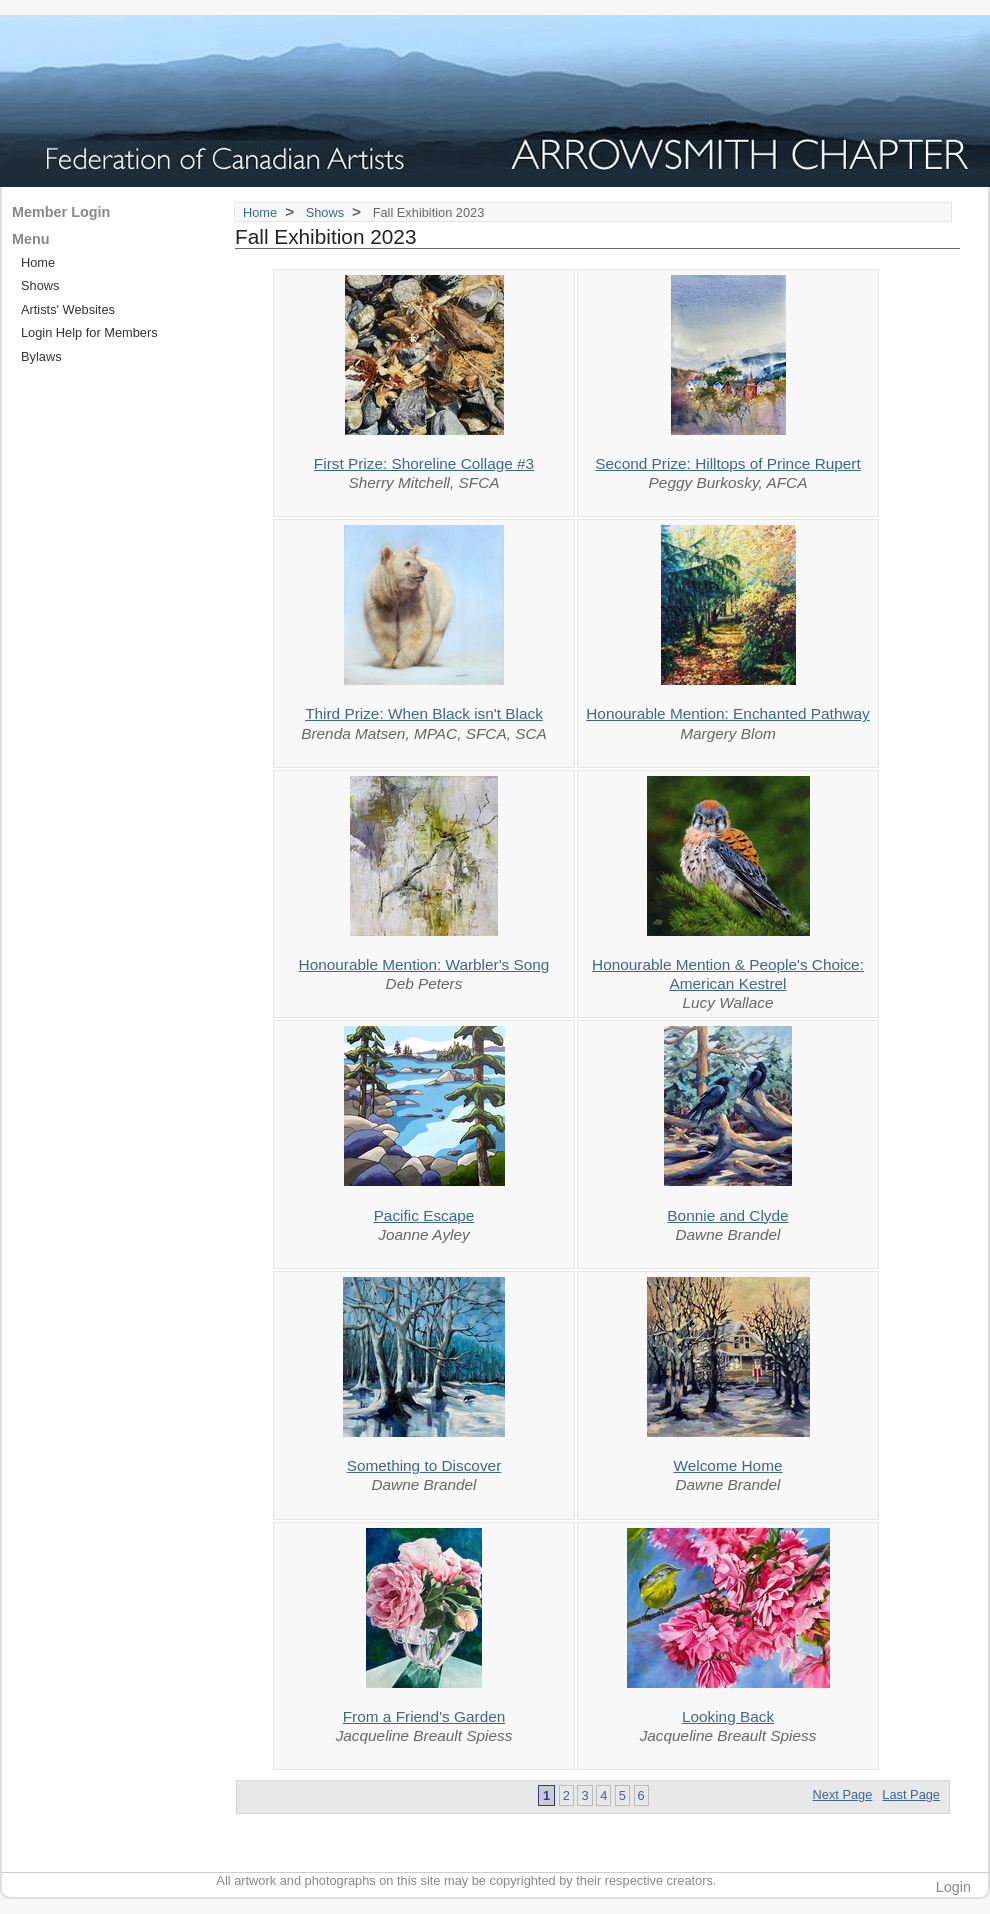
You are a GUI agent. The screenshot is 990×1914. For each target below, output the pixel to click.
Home (260, 212)
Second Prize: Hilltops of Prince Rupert (728, 463)
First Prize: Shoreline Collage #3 (424, 463)
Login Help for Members (89, 332)
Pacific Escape (424, 1215)
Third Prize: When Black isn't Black (424, 713)
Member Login (61, 212)
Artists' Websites (68, 309)
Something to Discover (424, 1465)
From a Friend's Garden (424, 1716)
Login (953, 1887)
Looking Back (728, 1716)
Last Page (911, 1794)
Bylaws (41, 356)
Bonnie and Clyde (727, 1215)
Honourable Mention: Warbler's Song (424, 964)
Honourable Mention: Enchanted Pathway (727, 713)
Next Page (843, 1794)
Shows (325, 212)
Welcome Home (728, 1465)
